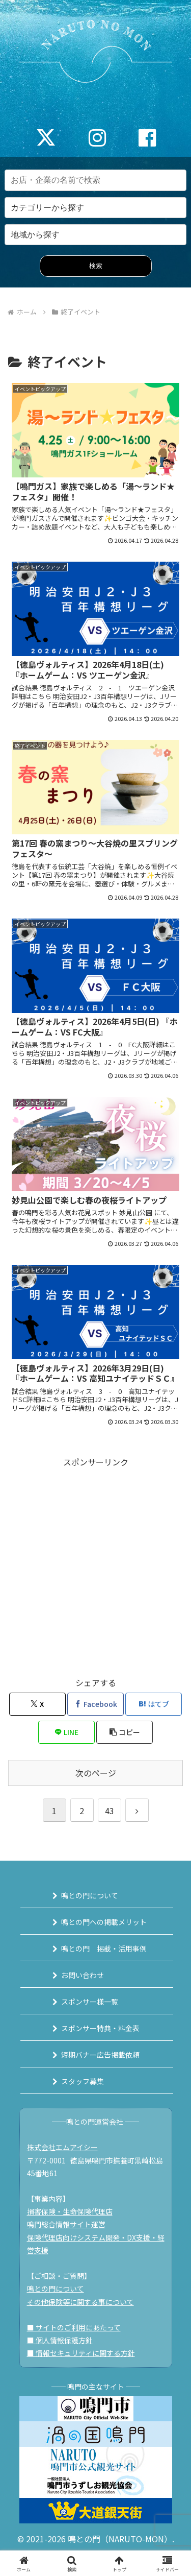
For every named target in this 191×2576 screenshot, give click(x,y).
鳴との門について (89, 1895)
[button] (124, 1732)
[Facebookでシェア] (95, 1704)
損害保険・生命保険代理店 (70, 2211)
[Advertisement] (95, 1564)
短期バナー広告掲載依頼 (100, 2055)
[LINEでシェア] (66, 1732)
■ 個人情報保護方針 (60, 2340)
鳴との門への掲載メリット (104, 1922)
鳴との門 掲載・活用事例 (104, 1948)
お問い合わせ (82, 1975)
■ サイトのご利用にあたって (74, 2327)
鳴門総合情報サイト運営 (66, 2224)
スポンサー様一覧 (89, 2001)
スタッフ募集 (82, 2081)
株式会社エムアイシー (62, 2147)
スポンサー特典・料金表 (100, 2028)
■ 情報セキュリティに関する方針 (81, 2353)
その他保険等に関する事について (80, 2302)
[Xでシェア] (37, 1704)
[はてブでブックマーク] (153, 1704)
